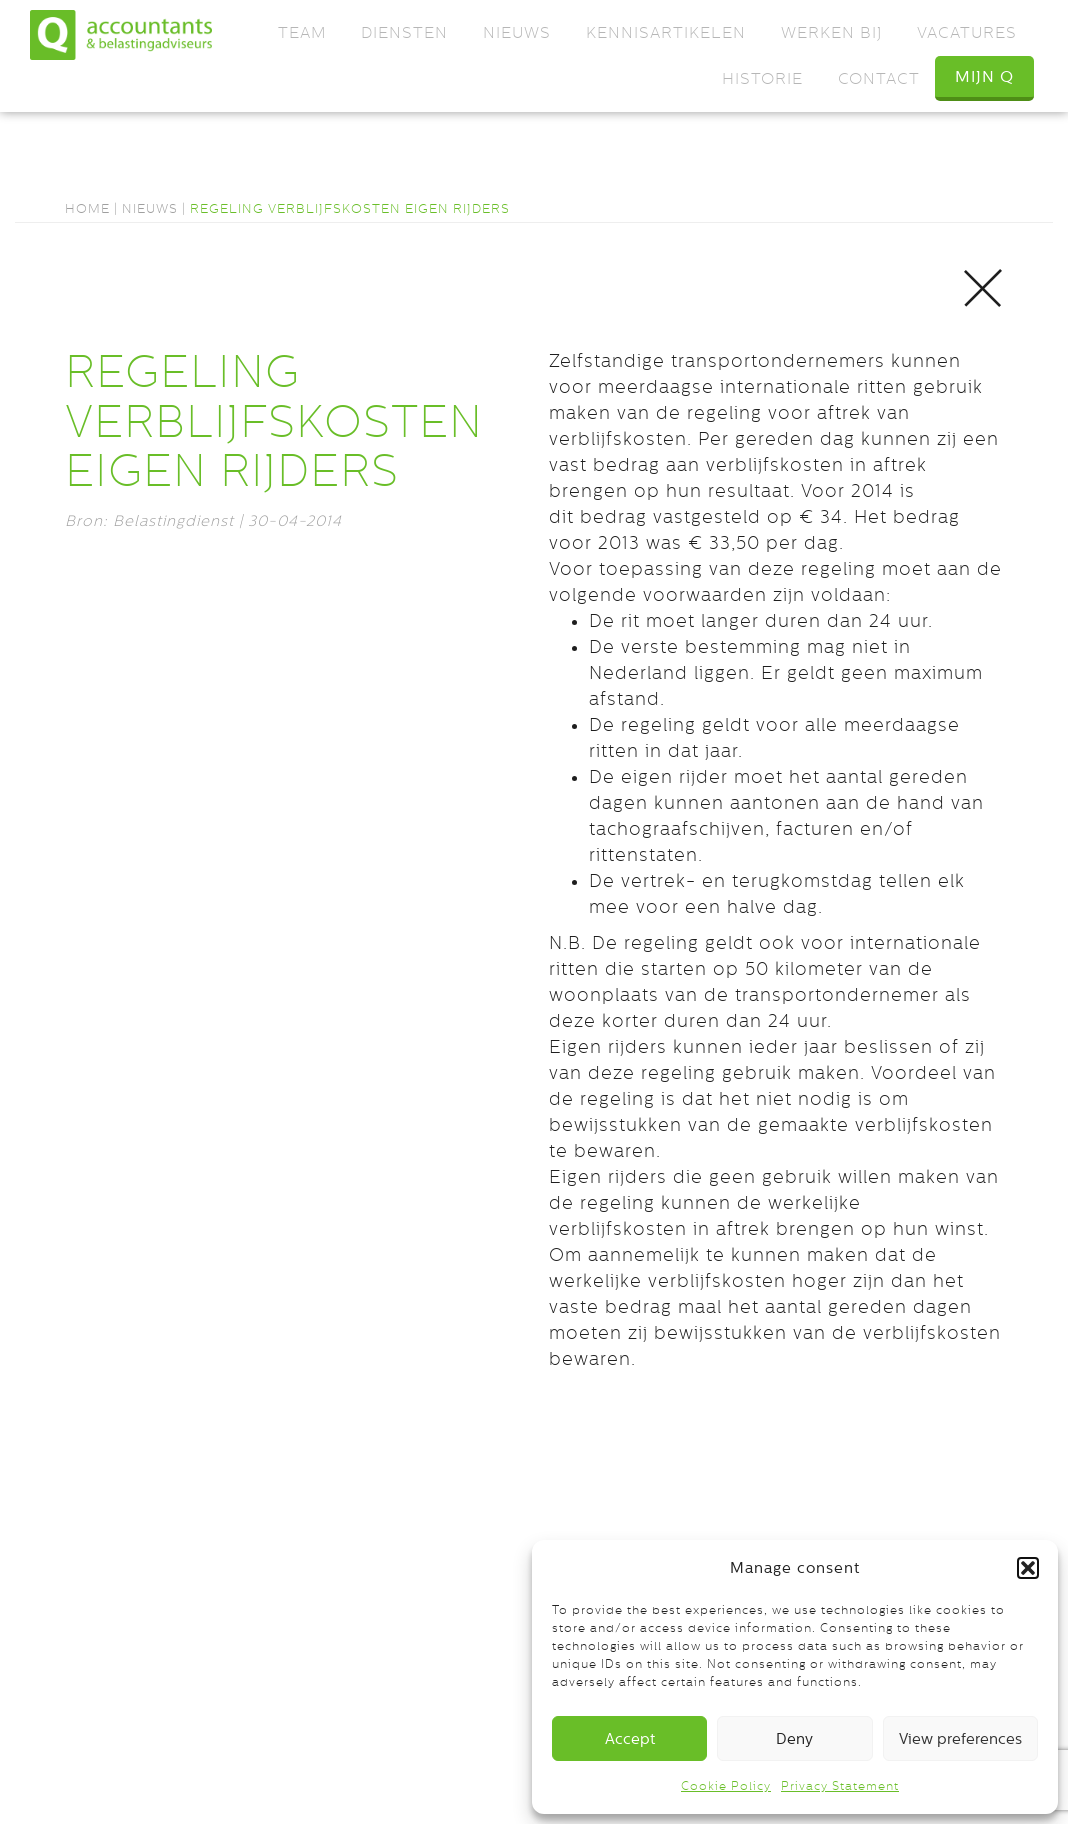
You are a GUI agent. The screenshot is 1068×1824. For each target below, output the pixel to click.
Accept (630, 1738)
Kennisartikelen (666, 32)
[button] (1028, 1568)
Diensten (404, 32)
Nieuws (517, 32)
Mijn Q (984, 76)
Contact (879, 78)
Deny (794, 1738)
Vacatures (967, 32)
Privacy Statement (840, 1786)
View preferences (960, 1738)
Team (302, 32)
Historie (762, 78)
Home (87, 208)
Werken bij (831, 32)
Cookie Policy (726, 1786)
